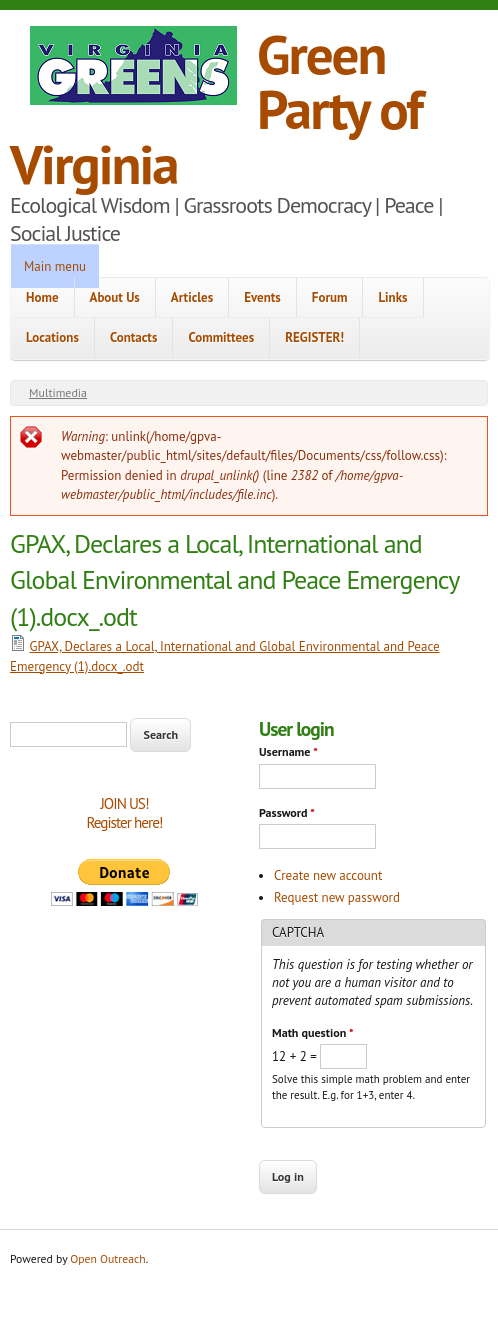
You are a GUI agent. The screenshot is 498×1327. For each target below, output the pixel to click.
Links (392, 297)
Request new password (337, 897)
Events (262, 297)
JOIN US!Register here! (124, 813)
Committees (221, 337)
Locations (52, 337)
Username (288, 751)
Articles (192, 297)
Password (287, 812)
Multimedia (58, 392)
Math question (312, 1032)
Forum (330, 297)
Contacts (134, 337)
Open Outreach (107, 1258)
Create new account (328, 875)
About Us (115, 297)
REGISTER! (314, 337)
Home (42, 297)
